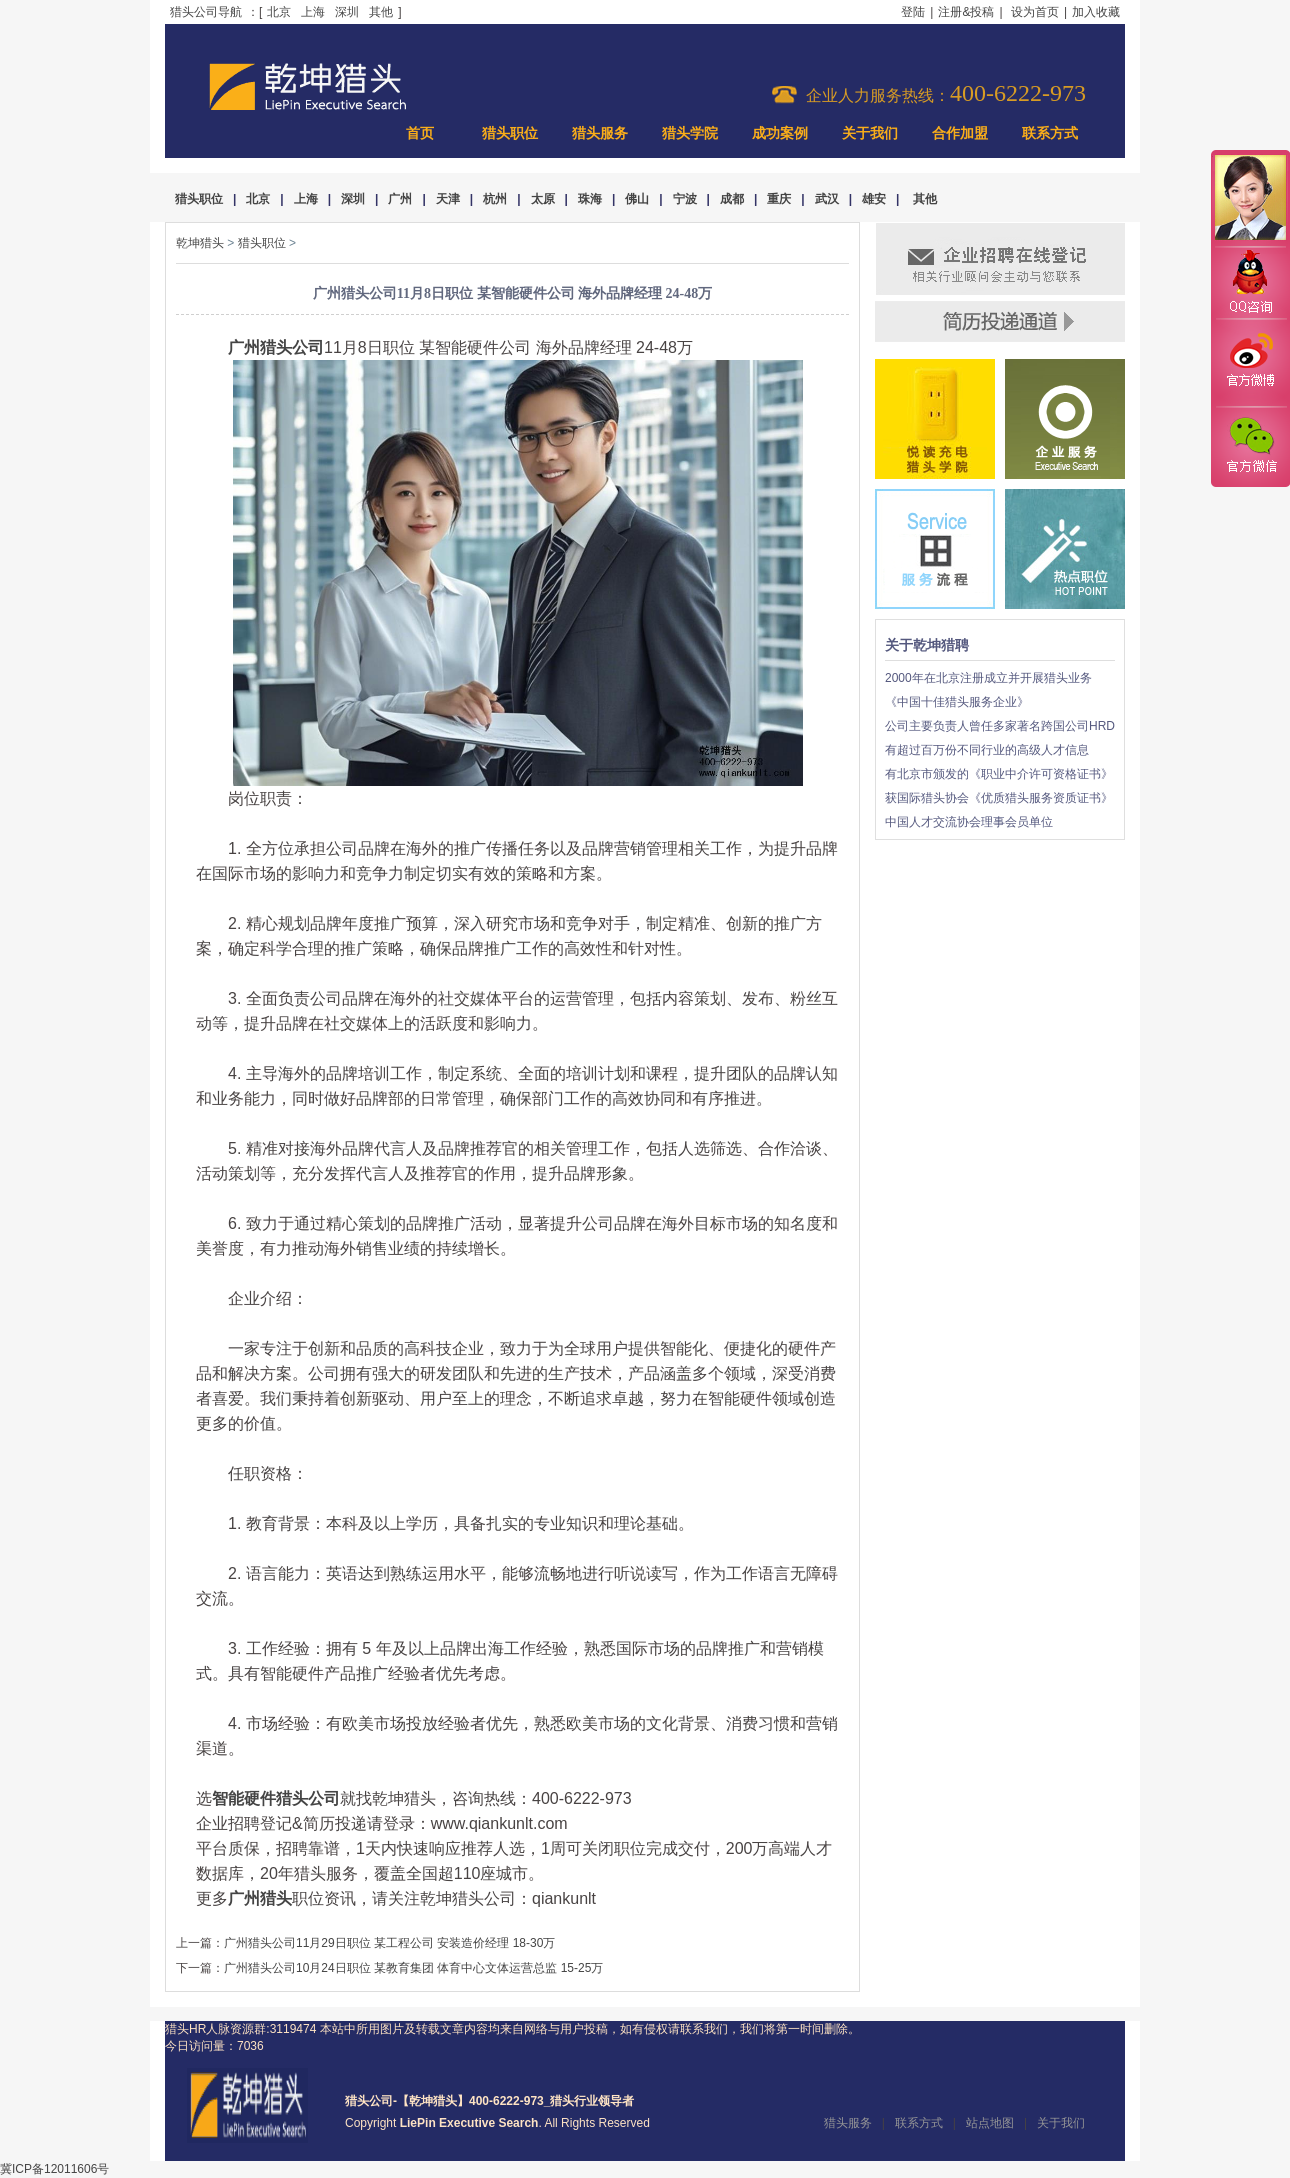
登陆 (913, 12)
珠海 (590, 199)
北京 (279, 12)
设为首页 (1035, 12)
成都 (732, 199)
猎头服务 (600, 133)
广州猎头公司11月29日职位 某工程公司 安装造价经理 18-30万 (389, 1943)
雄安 (874, 199)
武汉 (827, 199)
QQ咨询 (1250, 283)
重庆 (779, 199)
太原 (543, 199)
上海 (313, 12)
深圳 (347, 12)
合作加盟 (960, 133)
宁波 (685, 199)
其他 (381, 12)
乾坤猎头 (200, 243)
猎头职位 (510, 133)
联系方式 (1050, 133)
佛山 (637, 199)
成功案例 (780, 133)
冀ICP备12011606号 (54, 2169)
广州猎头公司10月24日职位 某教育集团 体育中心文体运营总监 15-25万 (413, 1968)
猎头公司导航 (206, 12)
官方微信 (1250, 446)
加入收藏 (1096, 12)
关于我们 (870, 133)
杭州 (495, 199)
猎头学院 (690, 133)
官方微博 (1250, 363)
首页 (420, 133)
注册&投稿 (966, 12)
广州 (400, 199)
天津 (448, 199)
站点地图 (990, 2123)
